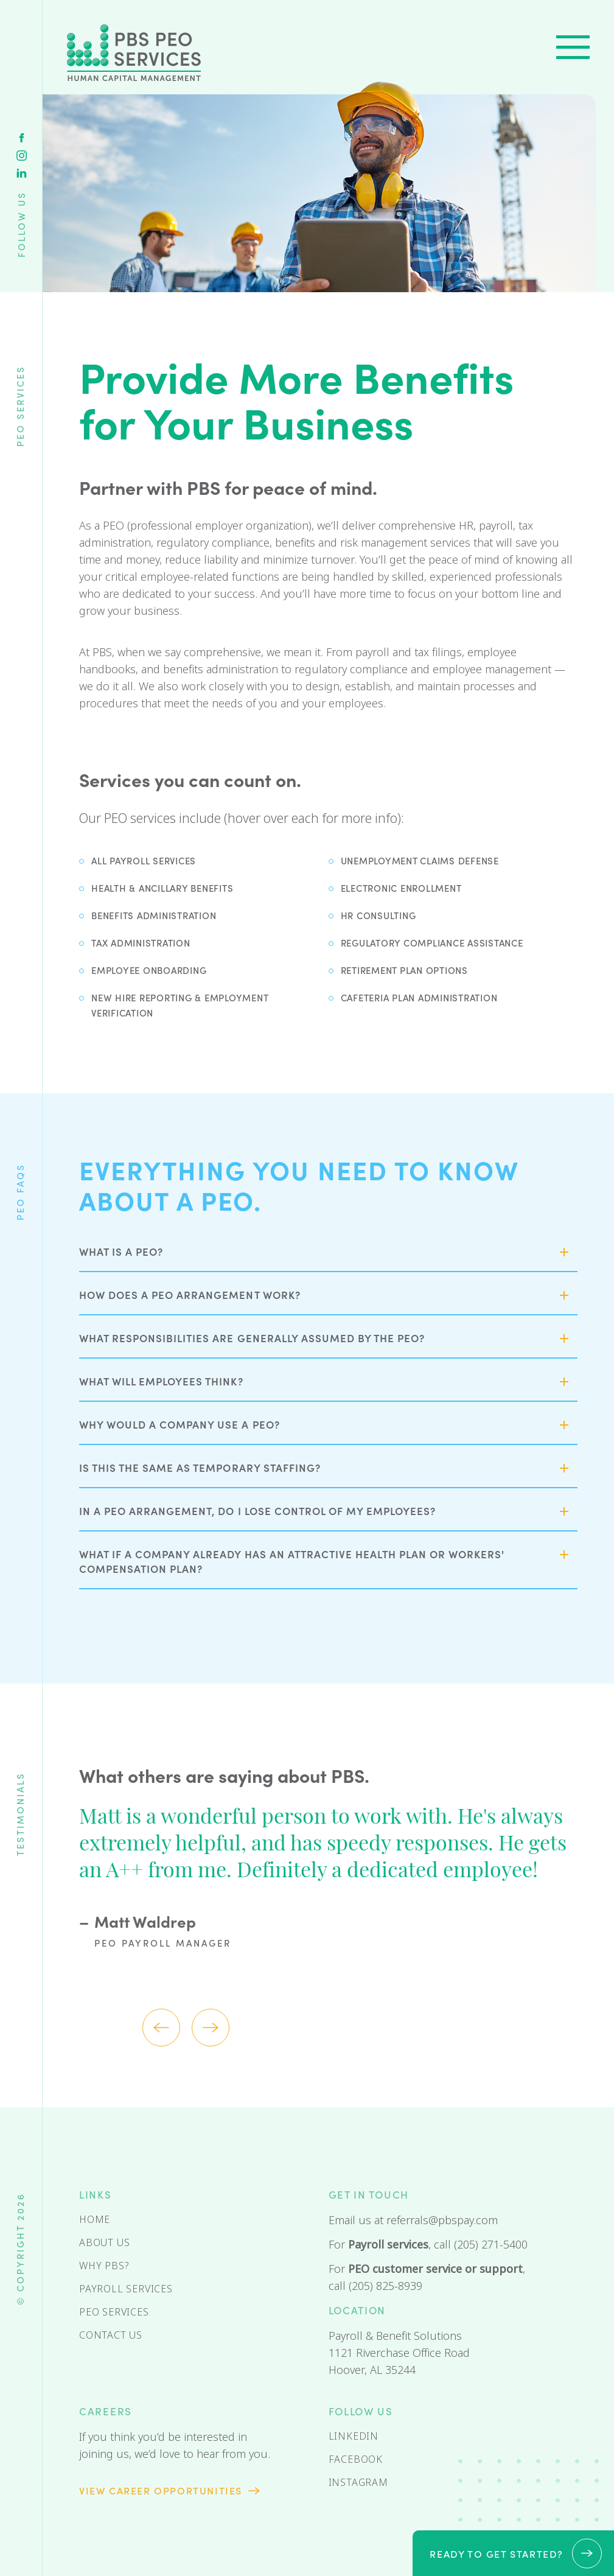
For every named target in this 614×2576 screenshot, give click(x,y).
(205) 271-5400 (491, 2245)
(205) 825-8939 (385, 2286)
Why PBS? (104, 2266)
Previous (161, 2027)
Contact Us (110, 2335)
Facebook (21, 138)
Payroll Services (126, 2289)
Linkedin (21, 173)
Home (94, 2220)
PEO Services (114, 2312)
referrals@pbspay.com (442, 2220)
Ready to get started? (496, 2553)
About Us (104, 2243)
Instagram (21, 155)
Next (210, 2027)
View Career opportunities (160, 2490)
